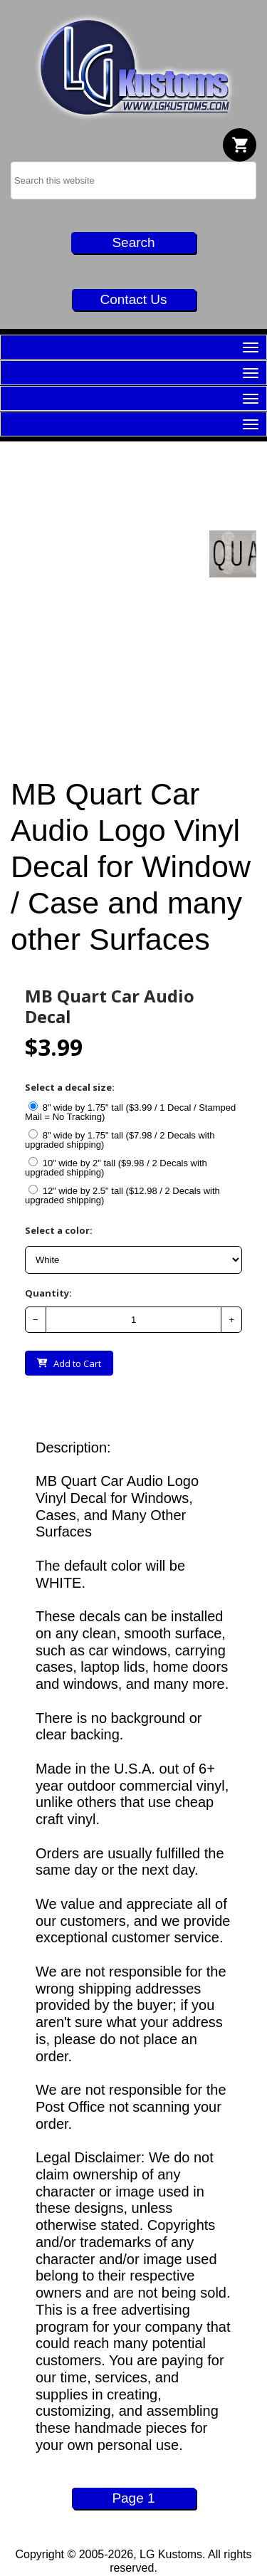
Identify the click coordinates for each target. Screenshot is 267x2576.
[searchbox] (133, 180)
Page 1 (133, 2498)
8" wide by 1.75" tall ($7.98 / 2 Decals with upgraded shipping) (120, 1139)
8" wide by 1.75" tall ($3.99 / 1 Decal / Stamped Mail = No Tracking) (130, 1111)
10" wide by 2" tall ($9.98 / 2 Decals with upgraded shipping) (116, 1167)
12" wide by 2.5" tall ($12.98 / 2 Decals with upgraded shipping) (122, 1195)
